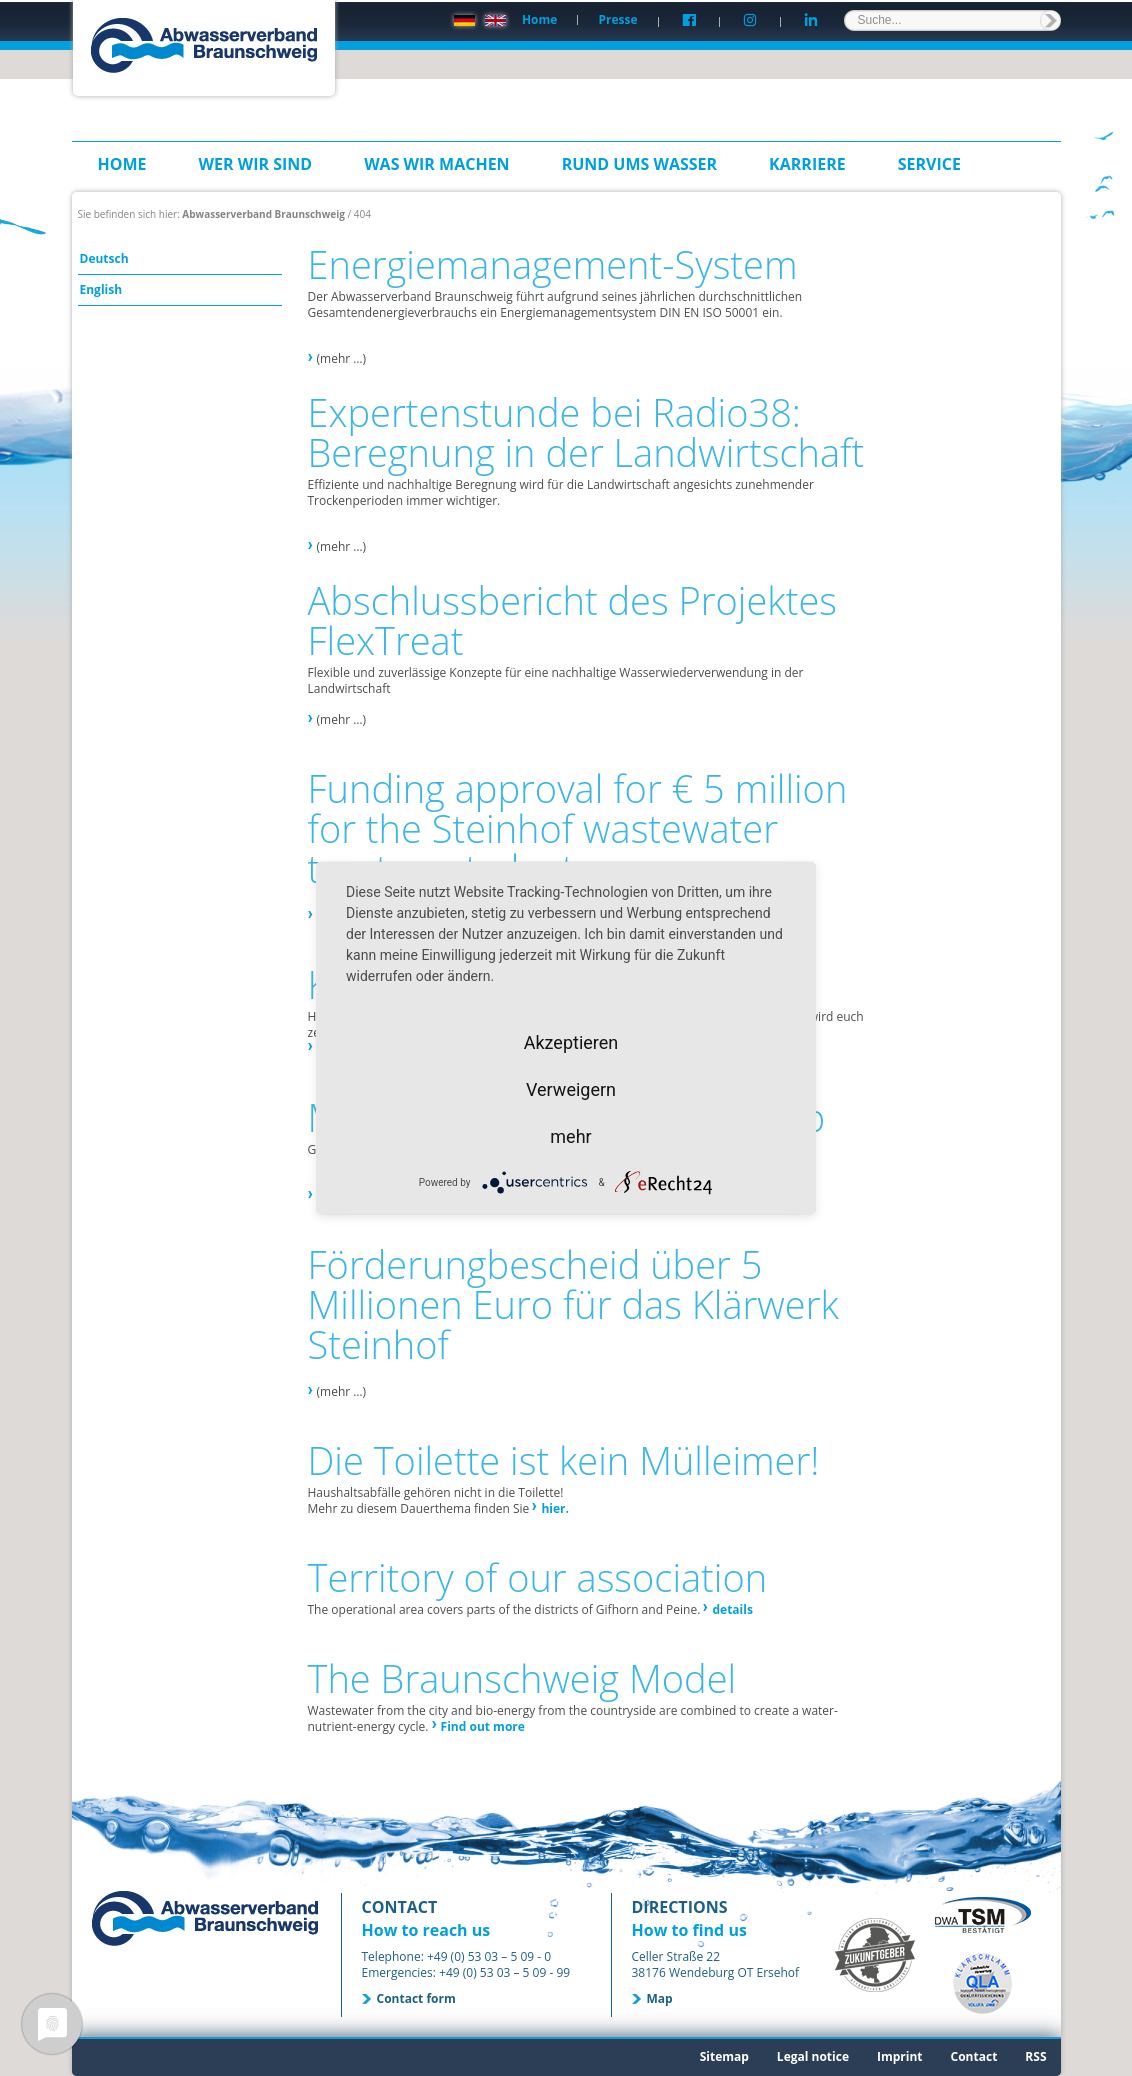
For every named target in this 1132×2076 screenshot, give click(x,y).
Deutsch (104, 258)
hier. (555, 1508)
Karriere (807, 164)
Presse (617, 19)
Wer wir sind (256, 164)
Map (660, 1998)
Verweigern (571, 1089)
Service (929, 164)
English (101, 289)
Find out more (483, 1726)
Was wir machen (437, 164)
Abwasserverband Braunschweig (263, 214)
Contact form (416, 1998)
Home (539, 19)
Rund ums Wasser (639, 164)
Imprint (900, 2056)
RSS (1035, 2056)
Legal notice (813, 2056)
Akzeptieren (571, 1042)
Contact (974, 2056)
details (732, 1609)
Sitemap (724, 2056)
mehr (570, 1136)
